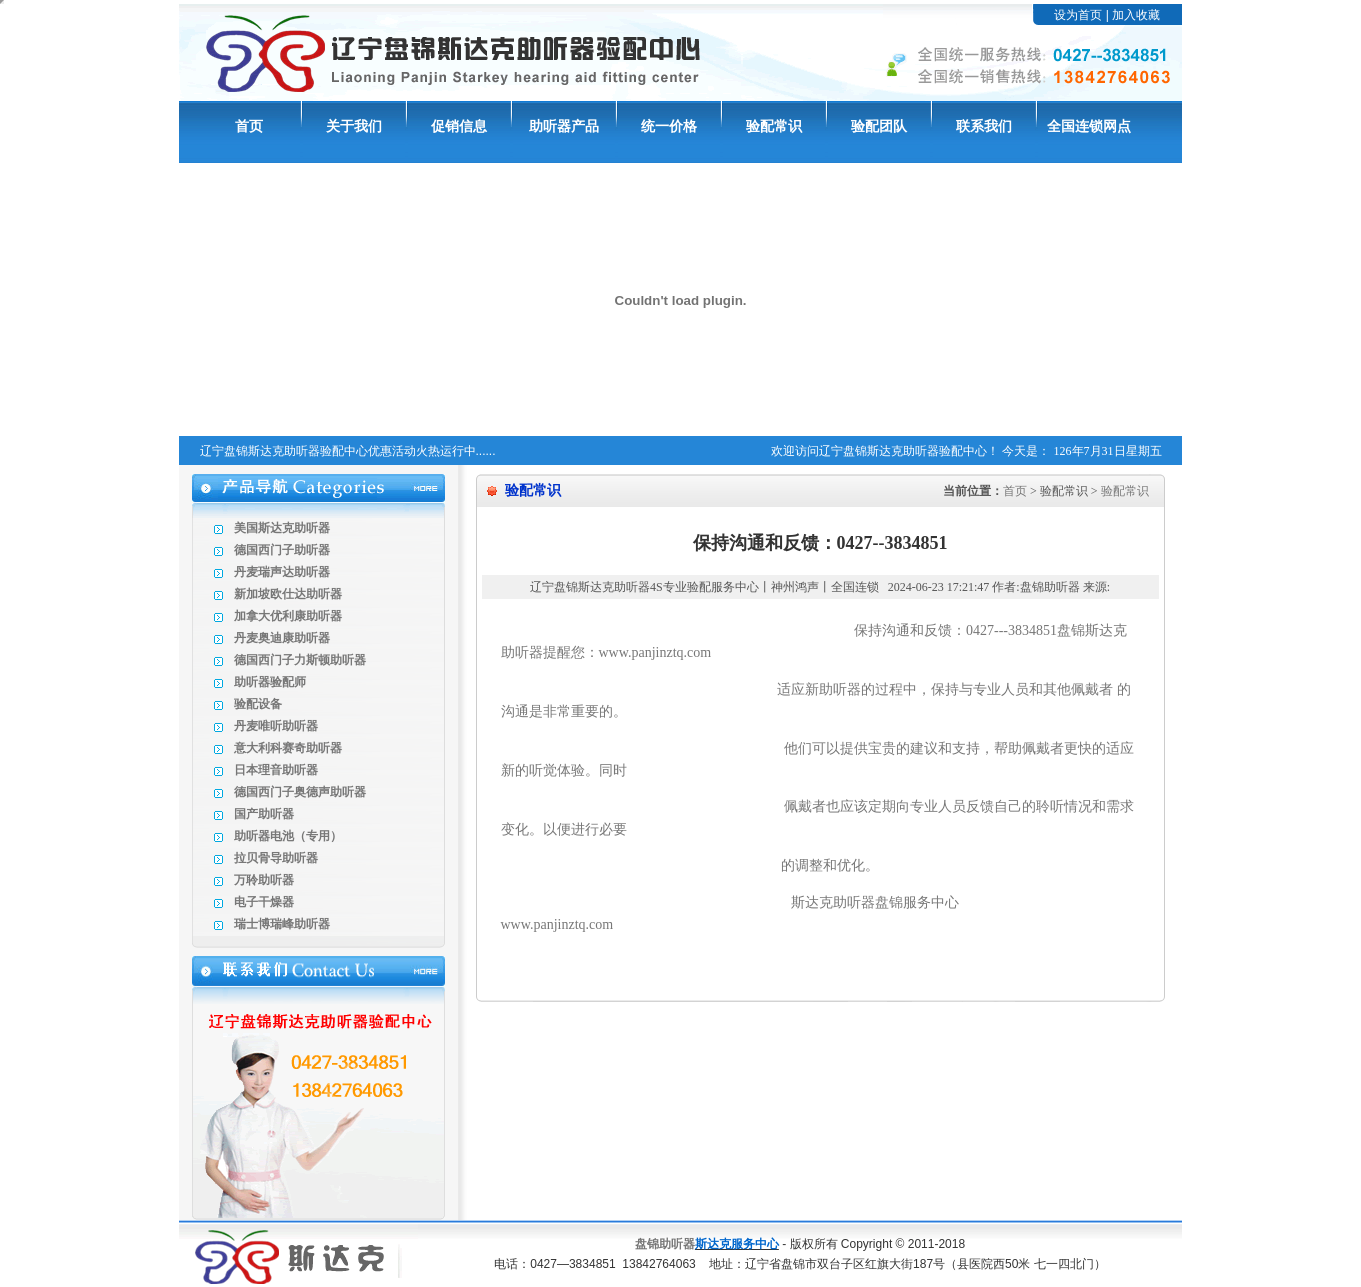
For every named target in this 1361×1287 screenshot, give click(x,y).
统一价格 (669, 126)
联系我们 (984, 126)
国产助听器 (264, 814)
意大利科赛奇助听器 (288, 748)
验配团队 (879, 126)
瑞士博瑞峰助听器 (282, 924)
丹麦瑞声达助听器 (282, 572)
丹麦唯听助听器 (276, 726)
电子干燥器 (264, 902)
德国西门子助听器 (282, 550)
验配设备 (258, 704)
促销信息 (459, 126)
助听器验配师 (270, 682)
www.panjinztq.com (655, 652)
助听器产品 (564, 126)
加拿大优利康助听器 (288, 616)
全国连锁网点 (1089, 126)
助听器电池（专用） (288, 836)
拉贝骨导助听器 (276, 858)
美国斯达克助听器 (282, 528)
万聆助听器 (264, 880)
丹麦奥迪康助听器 (282, 638)
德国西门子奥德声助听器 (300, 792)
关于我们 (354, 126)
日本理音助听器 (276, 770)
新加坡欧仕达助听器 (288, 594)
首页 (249, 126)
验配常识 (774, 126)
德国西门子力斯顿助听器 (300, 660)
